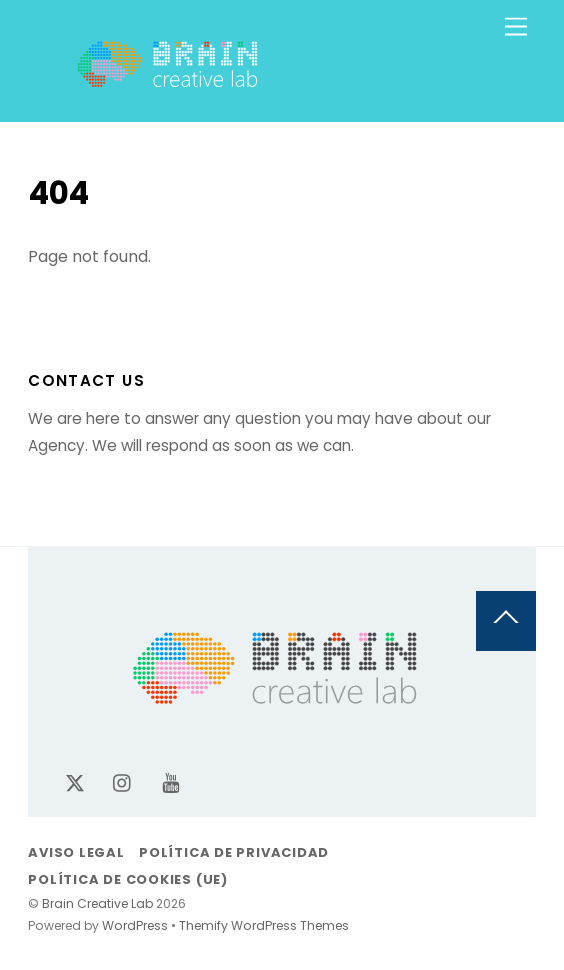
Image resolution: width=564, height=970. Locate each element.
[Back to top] (506, 621)
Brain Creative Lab (97, 903)
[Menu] (516, 27)
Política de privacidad (234, 852)
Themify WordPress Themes (264, 925)
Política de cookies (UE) (128, 879)
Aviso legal (76, 852)
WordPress (135, 925)
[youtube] (171, 782)
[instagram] (123, 782)
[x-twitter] (75, 782)
